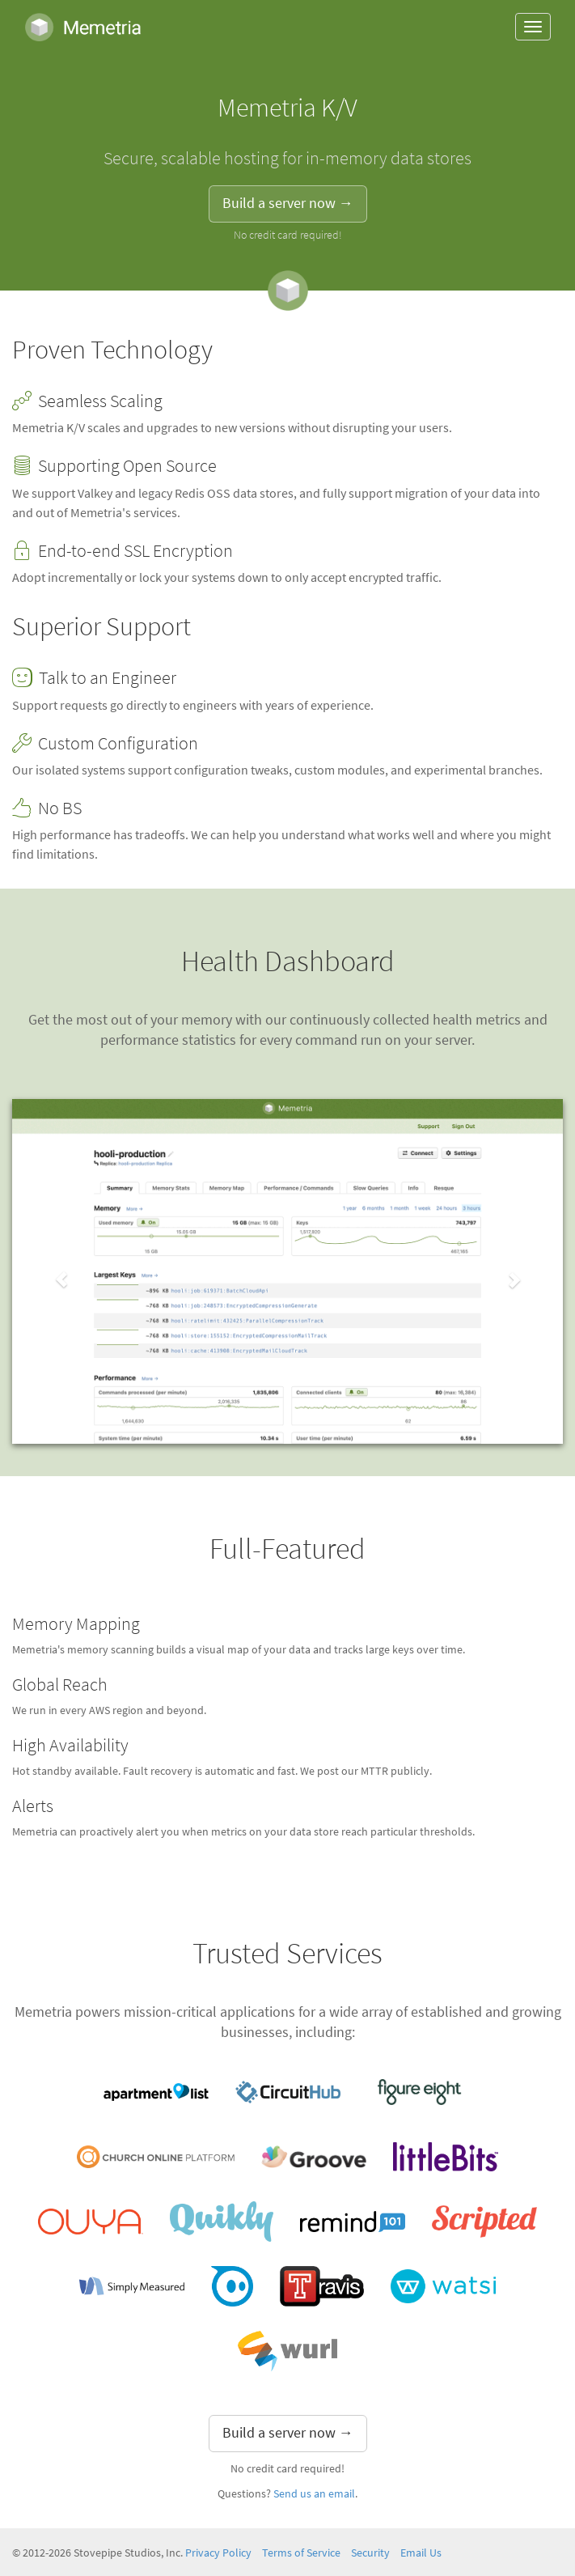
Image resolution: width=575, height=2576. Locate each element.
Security (370, 2553)
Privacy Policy (218, 2553)
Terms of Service (301, 2553)
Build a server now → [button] (287, 203)
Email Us (421, 2553)
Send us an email (314, 2494)
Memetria (83, 26)
